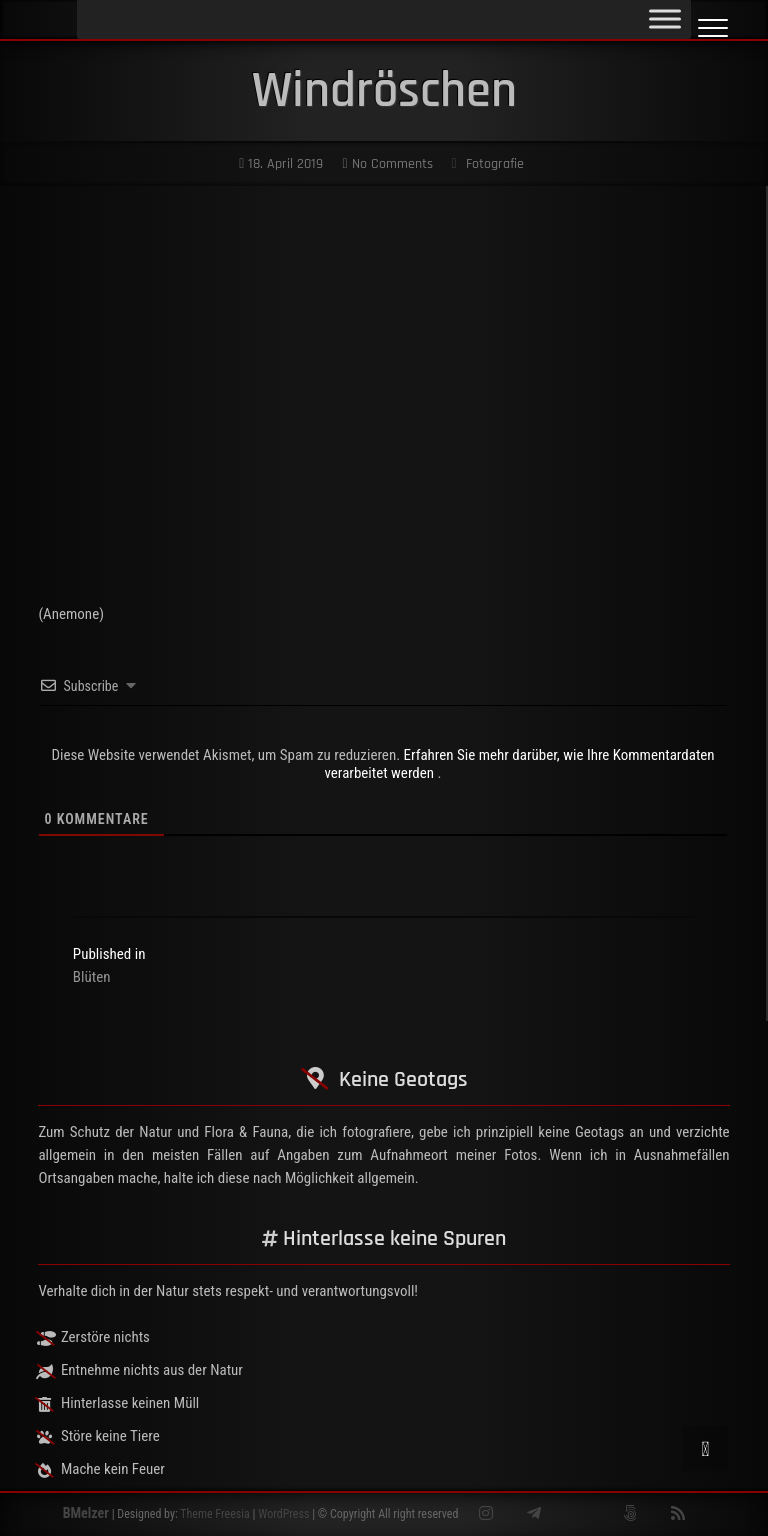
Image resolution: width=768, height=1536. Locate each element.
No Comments (387, 164)
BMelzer (86, 1513)
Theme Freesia (214, 1514)
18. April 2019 (281, 164)
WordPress (283, 1514)
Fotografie (495, 164)
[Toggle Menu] (665, 18)
